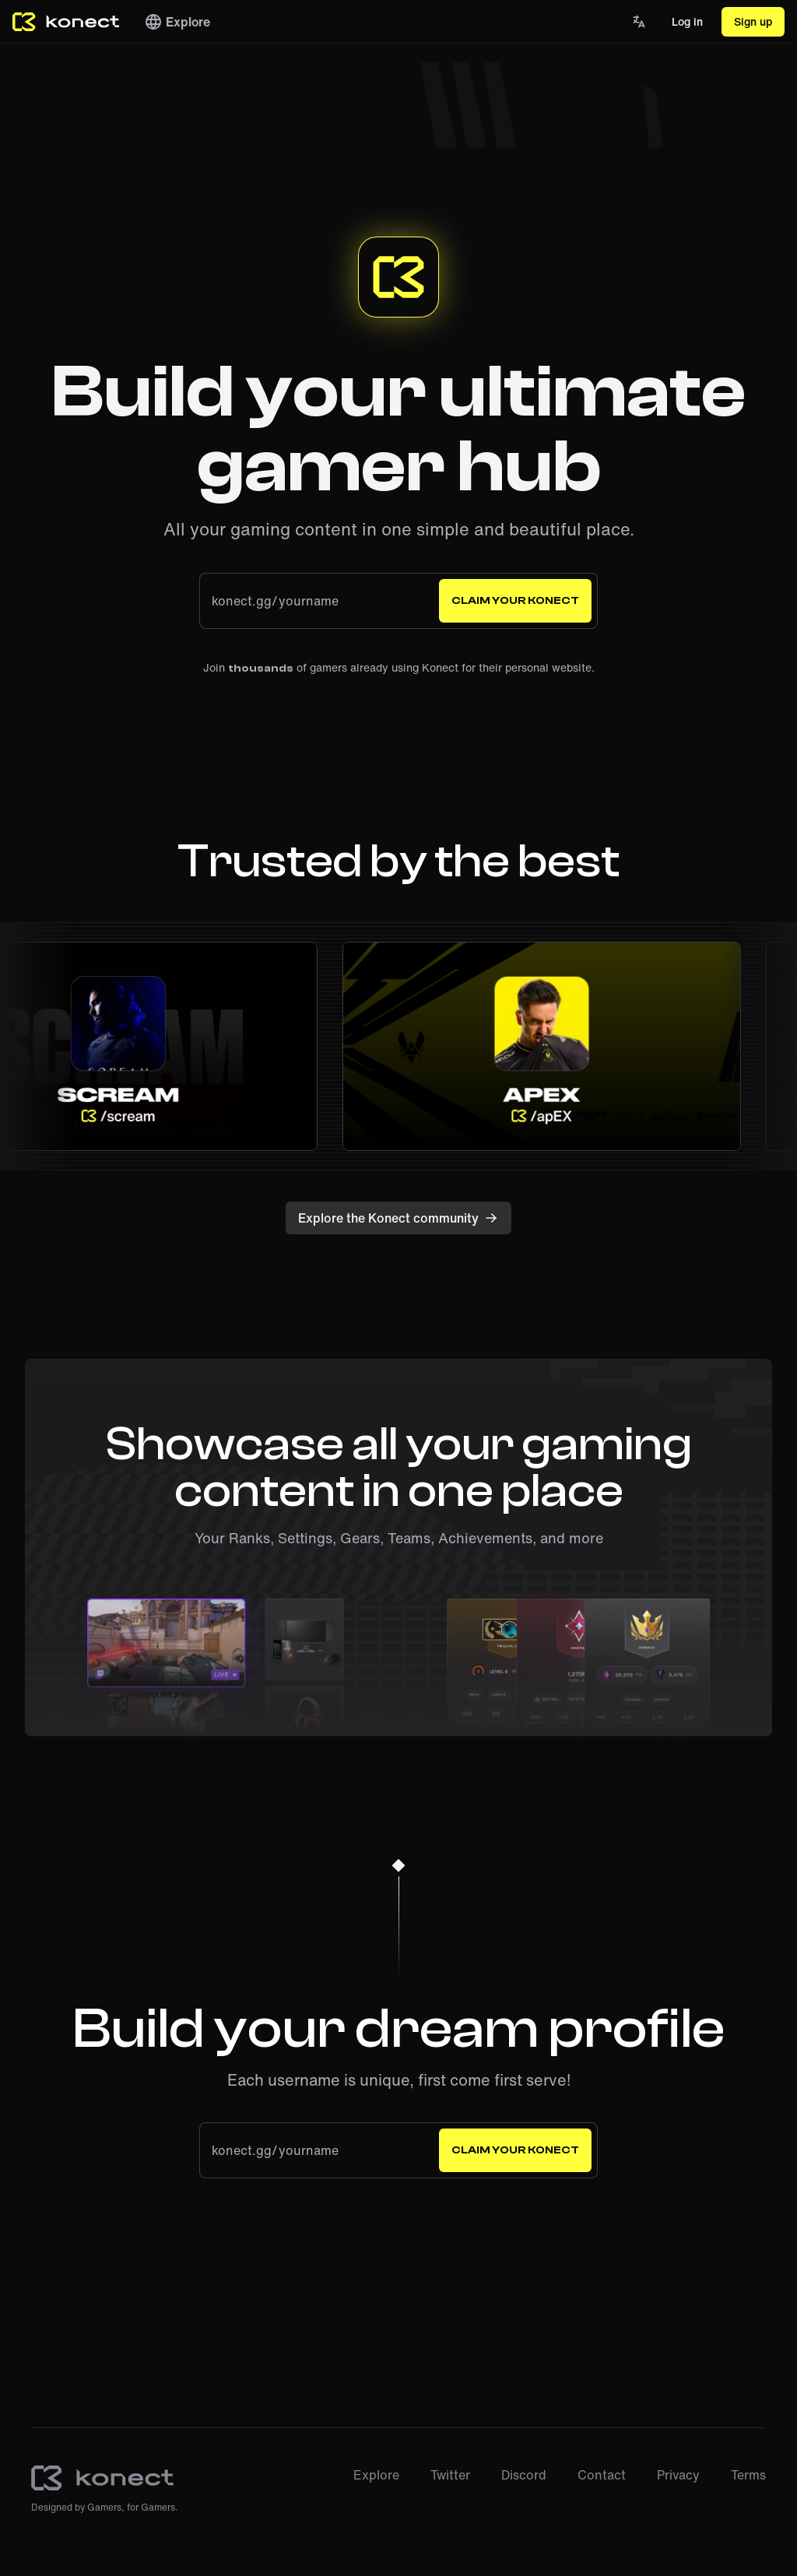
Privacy (678, 2474)
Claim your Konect (515, 601)
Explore (177, 21)
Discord (523, 2474)
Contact (602, 2474)
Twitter (450, 2474)
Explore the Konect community (398, 1218)
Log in (687, 21)
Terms (748, 2474)
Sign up (753, 21)
